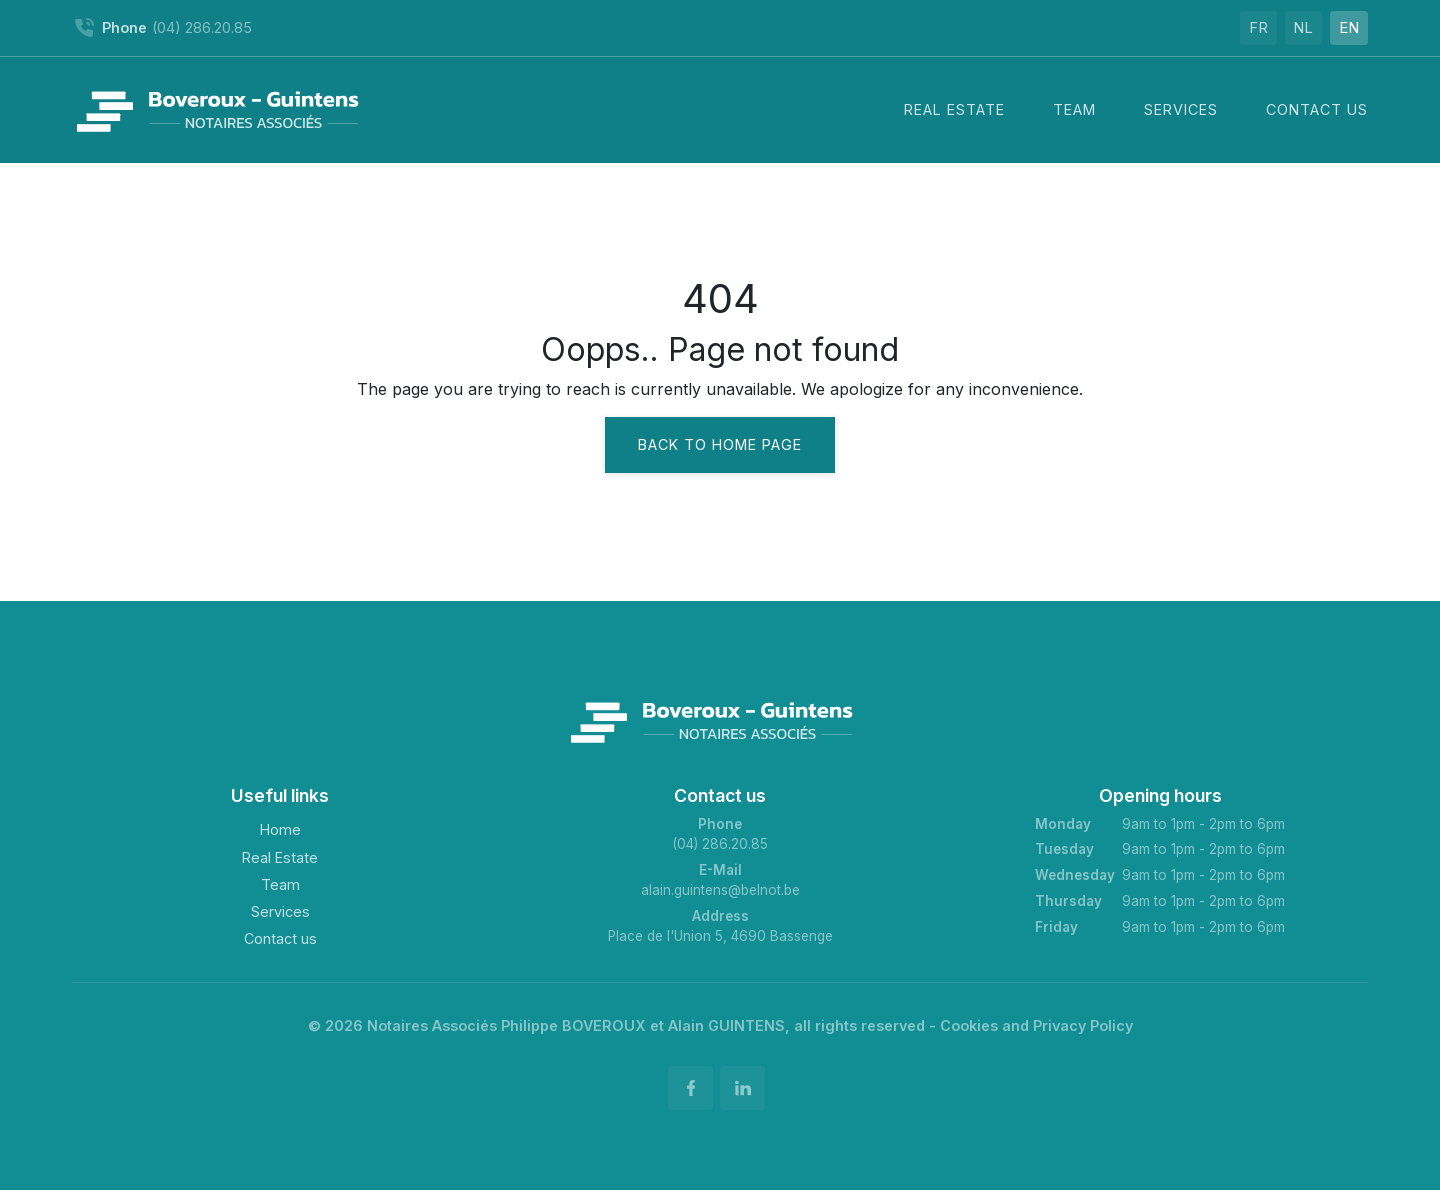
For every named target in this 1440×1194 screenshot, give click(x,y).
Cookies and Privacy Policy (1036, 1025)
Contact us (280, 938)
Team (280, 884)
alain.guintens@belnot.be (720, 890)
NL (1290, 28)
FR (1236, 28)
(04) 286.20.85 (720, 844)
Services (280, 911)
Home (280, 829)
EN (1344, 28)
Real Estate (280, 857)
